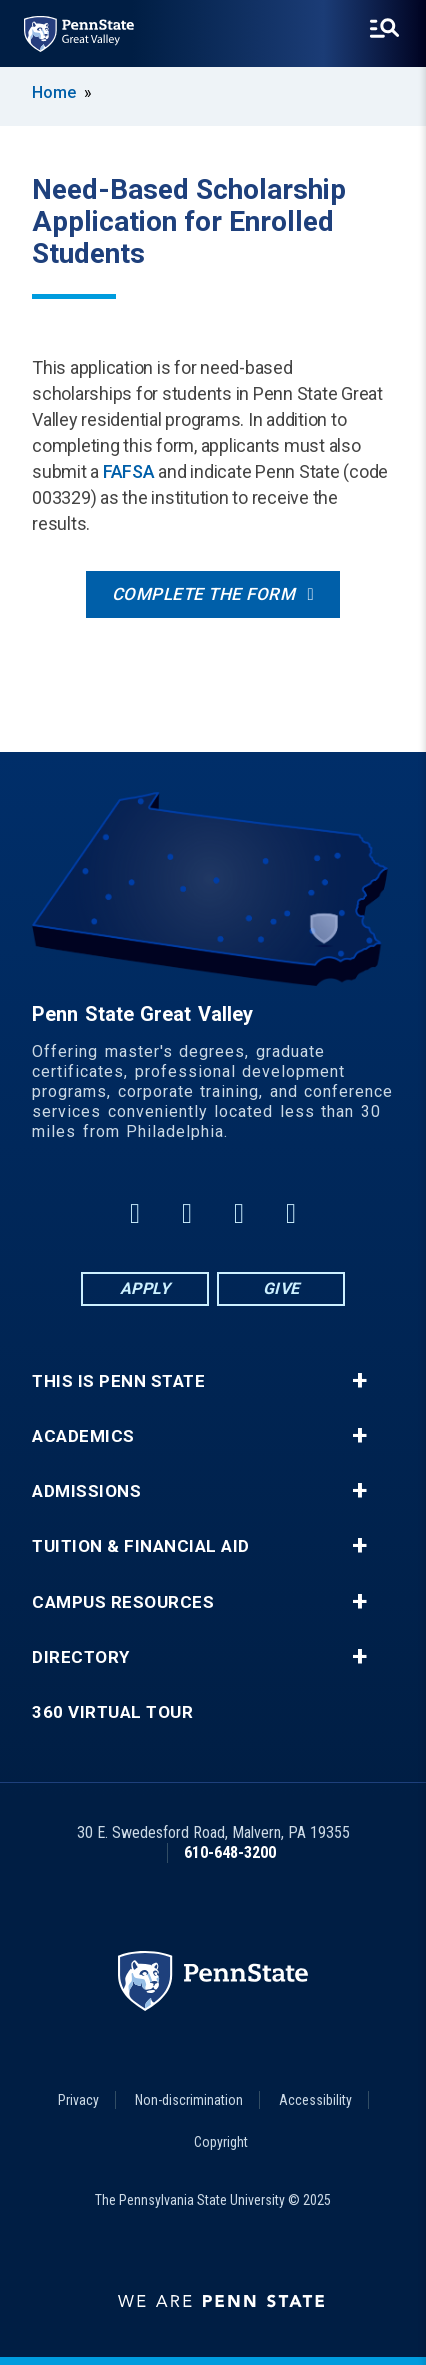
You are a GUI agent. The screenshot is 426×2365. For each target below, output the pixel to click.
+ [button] (359, 1381)
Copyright (221, 2142)
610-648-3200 (230, 1852)
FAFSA (129, 471)
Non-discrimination (189, 2100)
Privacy (78, 2100)
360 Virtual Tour (112, 1712)
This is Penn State (118, 1381)
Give (281, 1288)
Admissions (86, 1491)
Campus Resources (123, 1602)
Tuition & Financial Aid (141, 1546)
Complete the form (204, 594)
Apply (145, 1288)
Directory (81, 1657)
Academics (83, 1436)
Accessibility (315, 2100)
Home (54, 92)
